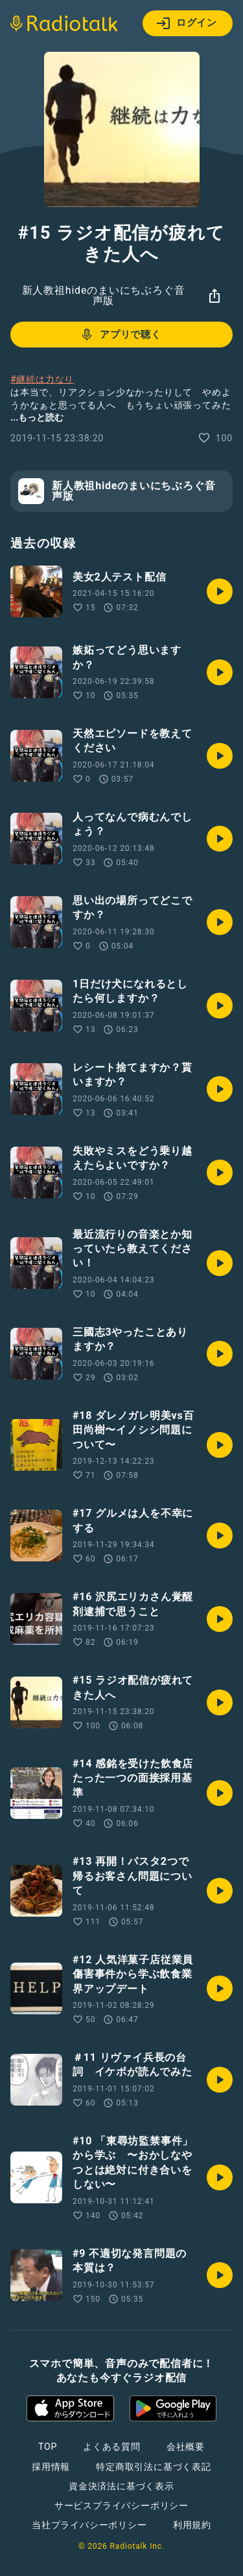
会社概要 (186, 2446)
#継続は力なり (42, 379)
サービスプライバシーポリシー (121, 2505)
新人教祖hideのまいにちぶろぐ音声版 (103, 295)
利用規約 (192, 2525)
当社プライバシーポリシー (89, 2525)
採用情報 (51, 2466)
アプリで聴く (120, 334)
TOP (47, 2446)
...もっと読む (37, 417)
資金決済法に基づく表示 (121, 2486)
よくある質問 (112, 2446)
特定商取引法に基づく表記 (153, 2466)
